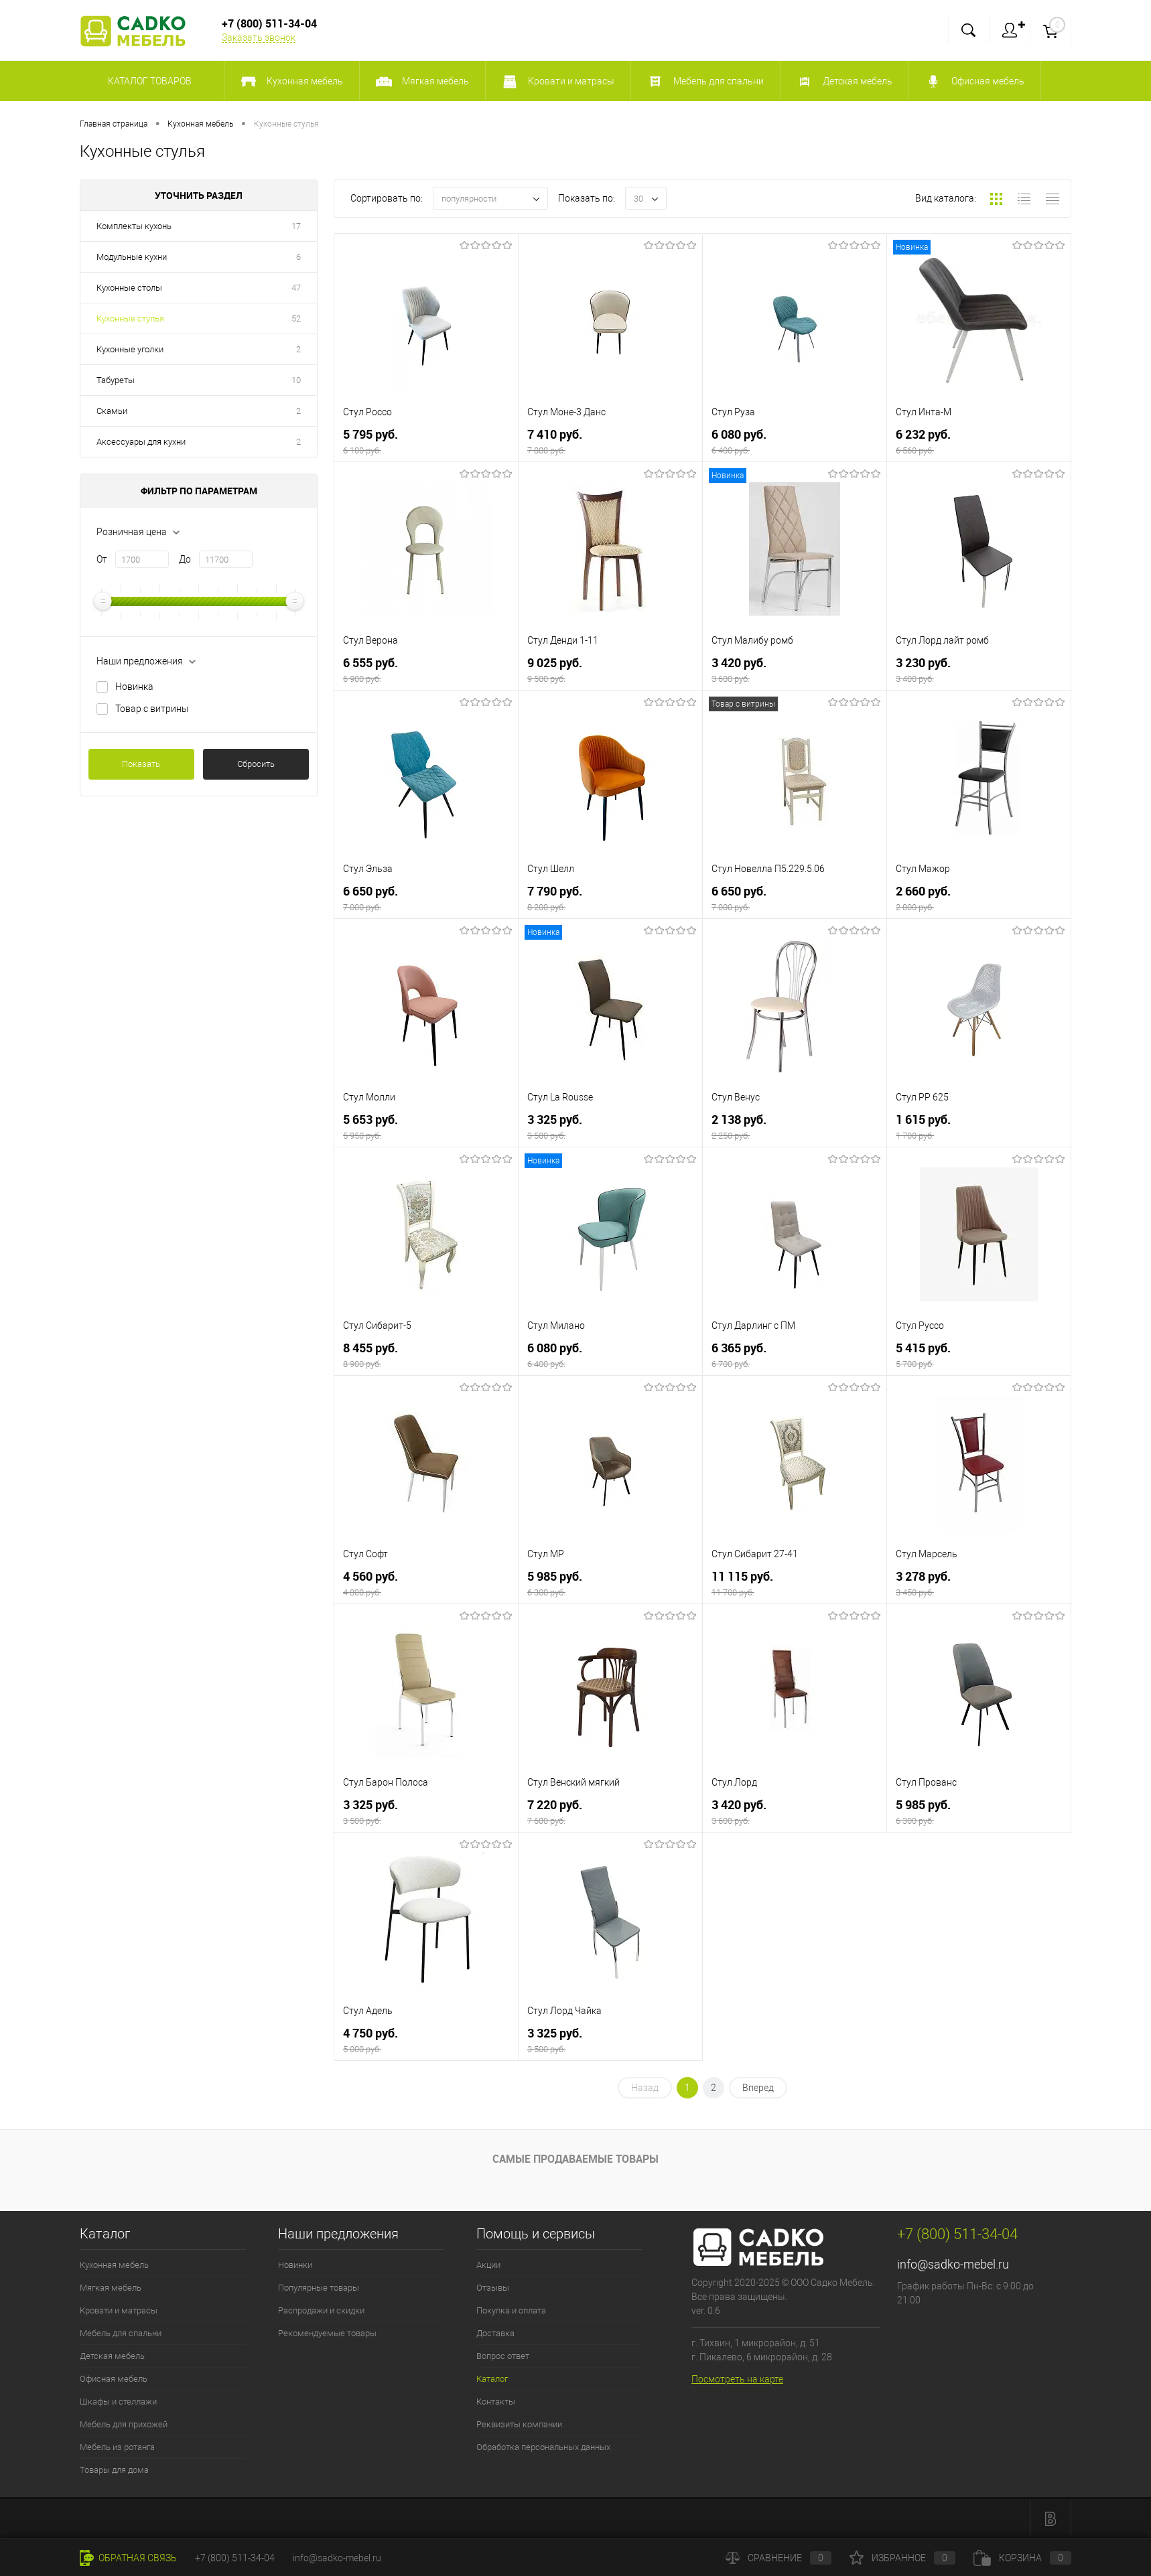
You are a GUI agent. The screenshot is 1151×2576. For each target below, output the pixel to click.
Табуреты (115, 380)
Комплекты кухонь (134, 226)
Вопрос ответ (502, 2356)
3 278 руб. (979, 1583)
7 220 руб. (610, 1812)
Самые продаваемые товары (575, 2158)
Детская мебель (112, 2356)
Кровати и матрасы (118, 2310)
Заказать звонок (258, 37)
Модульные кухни (131, 257)
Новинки (295, 2265)
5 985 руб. (610, 1583)
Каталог (492, 2379)
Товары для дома (114, 2470)
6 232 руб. (979, 441)
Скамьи (111, 411)
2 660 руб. (979, 898)
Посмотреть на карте (737, 2379)
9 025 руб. (610, 670)
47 (296, 288)
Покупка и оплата (511, 2310)
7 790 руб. (610, 898)
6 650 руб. (426, 898)
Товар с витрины (152, 708)
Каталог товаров (148, 81)
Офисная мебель (113, 2379)
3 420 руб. (795, 670)
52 (296, 318)
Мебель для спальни (120, 2333)
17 (296, 226)
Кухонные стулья (130, 318)
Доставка (495, 2333)
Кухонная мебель (114, 2265)
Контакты (495, 2401)
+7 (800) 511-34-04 (235, 2558)
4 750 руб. (426, 2040)
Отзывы (492, 2288)
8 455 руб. (426, 1355)
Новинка (134, 686)
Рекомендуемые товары (327, 2333)
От (101, 559)
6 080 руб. (795, 441)
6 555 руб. (426, 670)
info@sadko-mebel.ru (953, 2264)
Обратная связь (128, 2558)
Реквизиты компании (519, 2424)
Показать (141, 764)
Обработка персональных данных (543, 2447)
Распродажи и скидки (321, 2310)
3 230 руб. (979, 670)
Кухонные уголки (129, 349)
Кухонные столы (129, 288)
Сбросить (256, 764)
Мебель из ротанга (117, 2447)
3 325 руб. (610, 1127)
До (185, 559)
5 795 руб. (426, 441)
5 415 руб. (979, 1355)
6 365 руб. (795, 1355)
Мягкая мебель (110, 2288)
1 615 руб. (979, 1127)
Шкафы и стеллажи (118, 2401)
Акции (488, 2265)
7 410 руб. (610, 441)
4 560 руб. (426, 1583)
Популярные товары (318, 2288)
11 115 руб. (795, 1583)
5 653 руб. (426, 1127)
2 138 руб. (795, 1127)
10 (296, 380)
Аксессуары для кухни (141, 442)
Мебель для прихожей (123, 2424)
